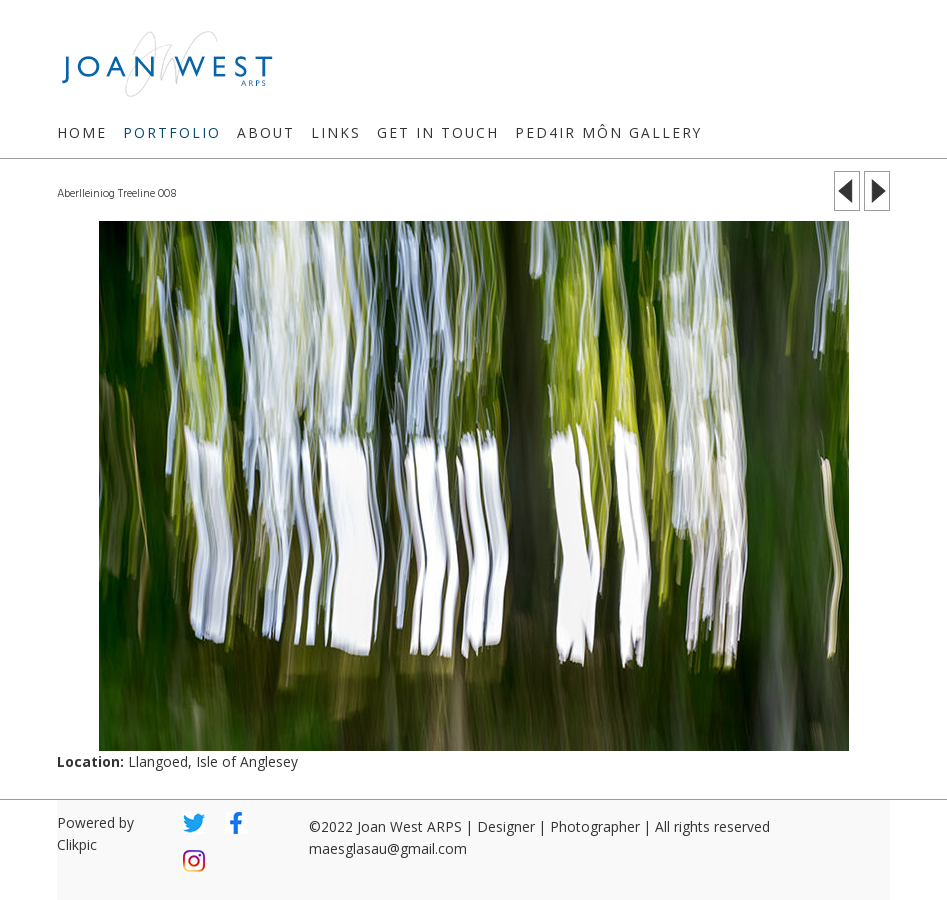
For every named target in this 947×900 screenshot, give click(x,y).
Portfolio (172, 132)
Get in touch (438, 132)
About (266, 132)
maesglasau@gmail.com (388, 848)
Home (82, 132)
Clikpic (77, 844)
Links (336, 132)
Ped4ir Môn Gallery (608, 132)
